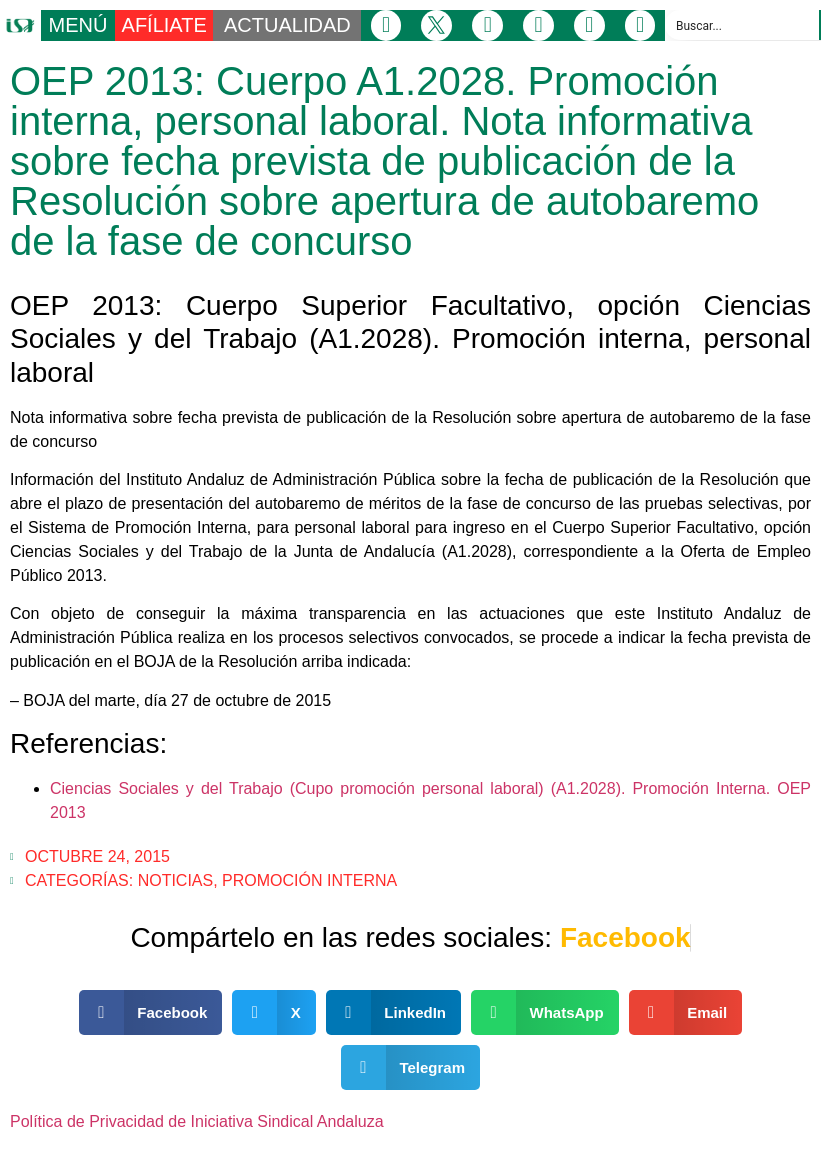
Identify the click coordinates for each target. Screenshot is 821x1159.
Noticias (176, 880)
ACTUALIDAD (287, 25)
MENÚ (78, 25)
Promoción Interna (309, 880)
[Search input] (743, 25)
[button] (151, 1012)
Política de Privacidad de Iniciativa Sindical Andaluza (197, 1121)
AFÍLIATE (164, 25)
